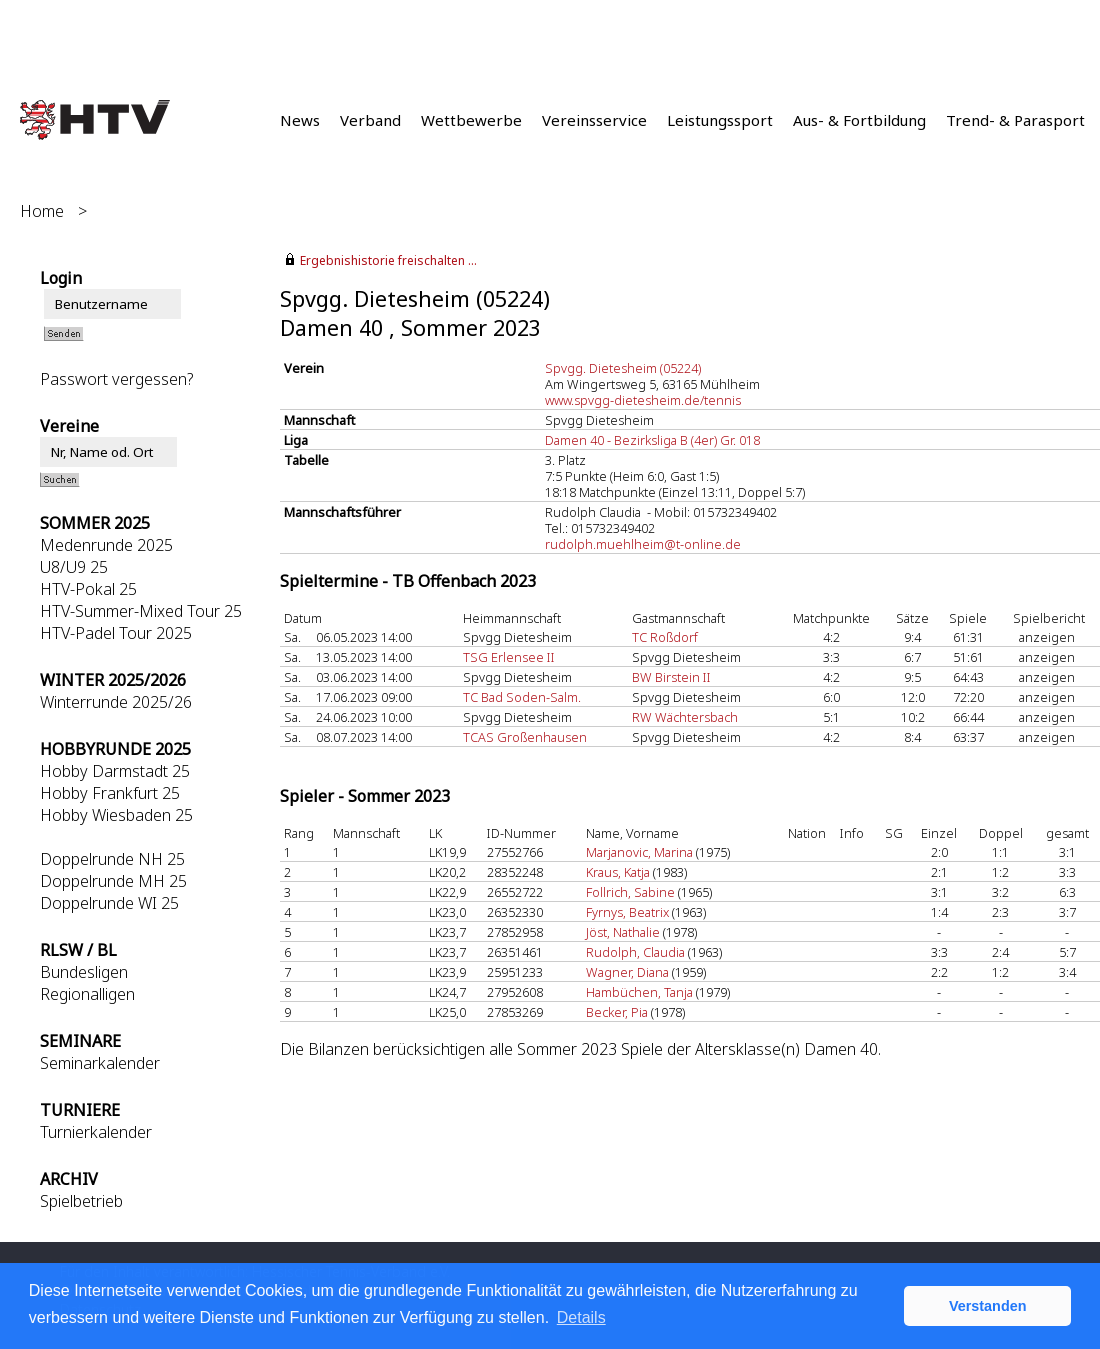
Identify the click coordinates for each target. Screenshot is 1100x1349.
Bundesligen (84, 972)
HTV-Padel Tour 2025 (116, 633)
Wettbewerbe (471, 120)
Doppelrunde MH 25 (113, 881)
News (300, 120)
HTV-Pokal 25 (88, 589)
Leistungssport (720, 120)
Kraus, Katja (618, 872)
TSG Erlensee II (509, 657)
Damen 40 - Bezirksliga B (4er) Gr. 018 (652, 440)
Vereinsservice (594, 120)
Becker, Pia (617, 1012)
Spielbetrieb (81, 1201)
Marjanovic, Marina (639, 852)
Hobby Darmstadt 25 (115, 771)
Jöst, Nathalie (623, 932)
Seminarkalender (100, 1063)
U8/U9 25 (74, 567)
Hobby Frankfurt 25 (110, 793)
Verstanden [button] (988, 1306)
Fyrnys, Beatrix (627, 912)
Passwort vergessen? (116, 379)
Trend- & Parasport (1015, 120)
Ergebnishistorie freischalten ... (388, 260)
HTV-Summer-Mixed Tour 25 (141, 611)
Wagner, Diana (627, 972)
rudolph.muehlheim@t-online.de (643, 544)
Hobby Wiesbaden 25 (116, 815)
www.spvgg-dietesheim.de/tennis (643, 400)
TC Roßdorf (665, 637)
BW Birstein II (671, 677)
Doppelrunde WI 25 (109, 903)
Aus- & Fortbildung (859, 120)
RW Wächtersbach (685, 717)
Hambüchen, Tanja (639, 992)
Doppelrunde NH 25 (112, 859)
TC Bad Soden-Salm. (522, 697)
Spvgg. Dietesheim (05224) (623, 368)
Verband (370, 120)
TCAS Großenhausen (525, 737)
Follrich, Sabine (630, 892)
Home (42, 211)
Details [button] (581, 1317)
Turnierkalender (96, 1132)
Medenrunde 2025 (106, 545)
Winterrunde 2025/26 (116, 702)
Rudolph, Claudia (635, 952)
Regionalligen (87, 994)
